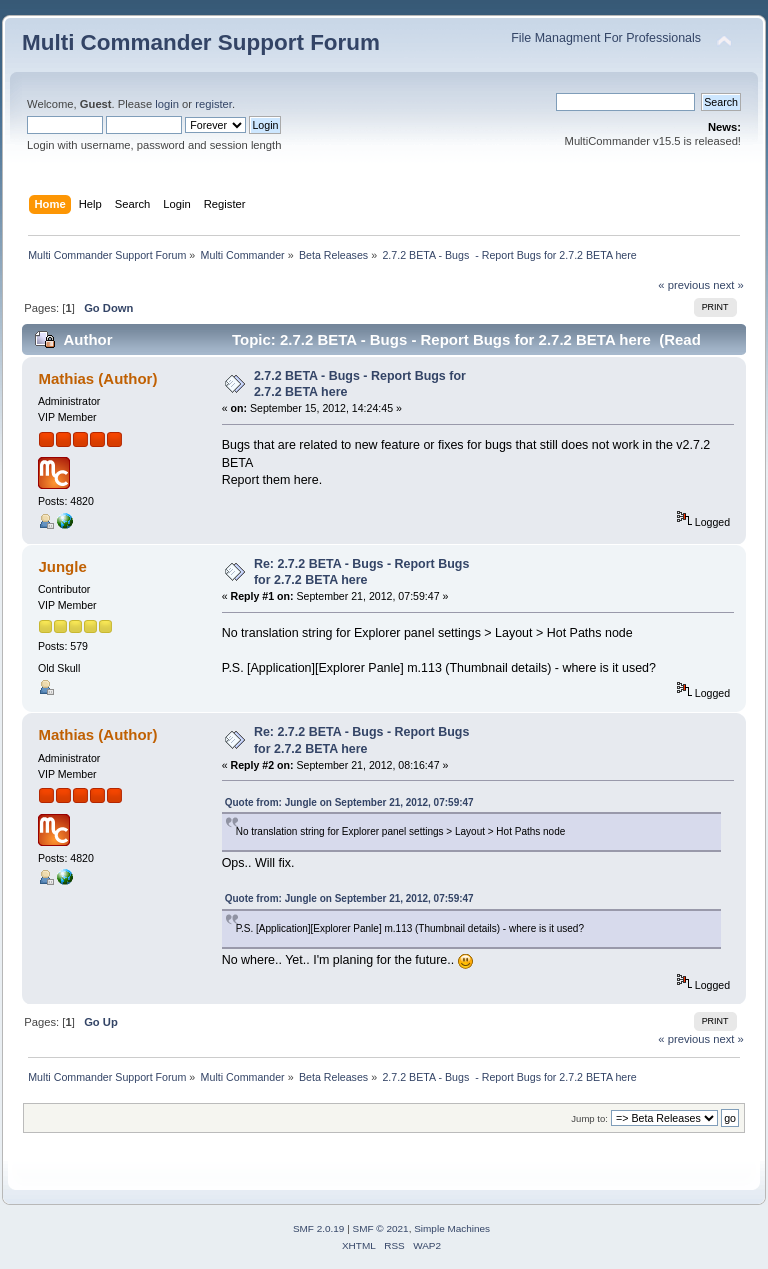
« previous (684, 285)
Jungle (62, 566)
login (167, 104)
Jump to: (589, 1118)
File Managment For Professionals (606, 38)
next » (728, 285)
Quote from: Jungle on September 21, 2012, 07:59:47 (349, 802)
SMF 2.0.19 (319, 1228)
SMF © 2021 (381, 1228)
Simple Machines (452, 1228)
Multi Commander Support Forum (201, 42)
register (213, 104)
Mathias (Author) (97, 378)
